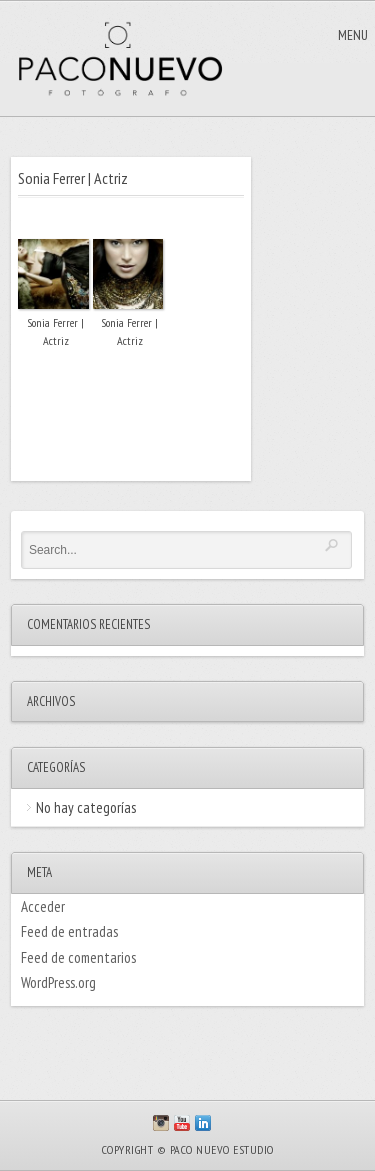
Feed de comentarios (78, 957)
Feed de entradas (69, 931)
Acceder (43, 906)
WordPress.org (58, 982)
